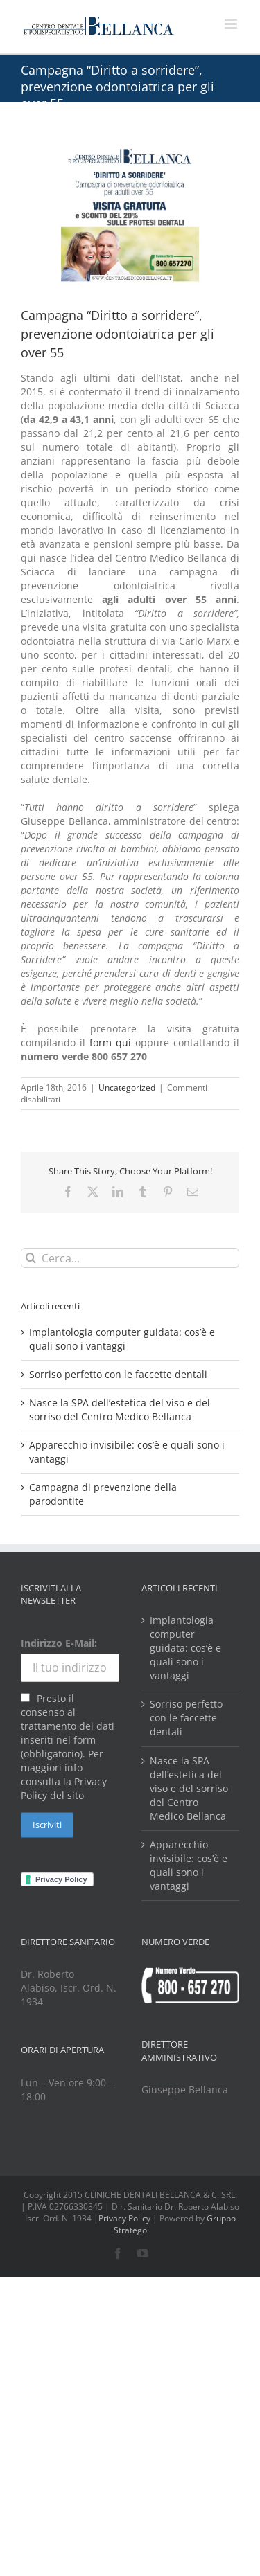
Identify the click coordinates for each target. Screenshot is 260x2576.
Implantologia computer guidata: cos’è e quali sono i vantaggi (122, 1338)
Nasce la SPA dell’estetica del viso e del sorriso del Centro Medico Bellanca (119, 1409)
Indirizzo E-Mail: (59, 1642)
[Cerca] (31, 1258)
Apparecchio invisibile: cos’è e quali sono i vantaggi (188, 1865)
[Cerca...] (130, 1258)
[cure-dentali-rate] (130, 213)
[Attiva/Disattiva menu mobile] (232, 24)
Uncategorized (126, 1087)
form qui (110, 1042)
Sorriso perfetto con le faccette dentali (118, 1374)
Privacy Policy (124, 2218)
